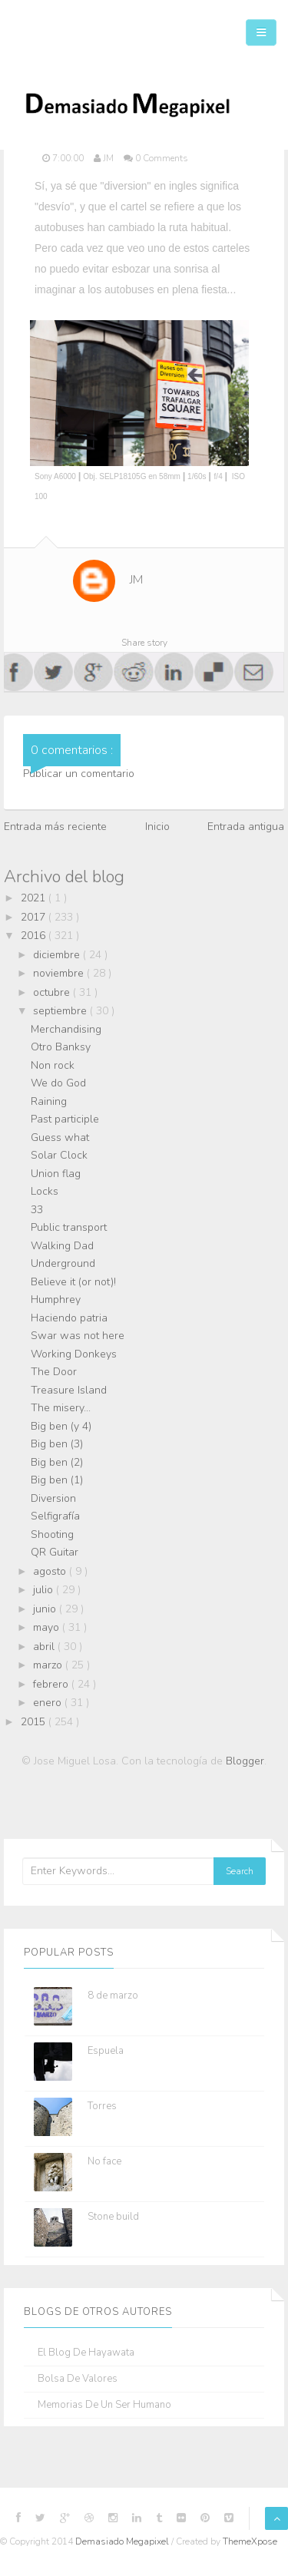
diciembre (58, 954)
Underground (63, 1263)
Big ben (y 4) (61, 1426)
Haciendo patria (69, 1318)
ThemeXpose (250, 2541)
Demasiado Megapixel (123, 2541)
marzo (49, 1665)
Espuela (106, 2051)
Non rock (52, 1065)
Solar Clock (59, 1155)
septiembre (61, 1011)
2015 (34, 1722)
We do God (58, 1083)
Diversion (53, 1498)
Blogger (245, 1761)
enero (49, 1702)
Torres (102, 2106)
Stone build (113, 2217)
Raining (49, 1101)
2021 (34, 898)
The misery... (61, 1407)
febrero (52, 1684)
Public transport (69, 1227)
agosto (51, 1571)
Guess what (60, 1137)
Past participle (65, 1119)
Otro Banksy (61, 1047)
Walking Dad (62, 1245)
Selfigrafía (55, 1516)
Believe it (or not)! (73, 1282)
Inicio (157, 826)
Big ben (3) (57, 1444)
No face (104, 2161)
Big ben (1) (57, 1480)
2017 (34, 917)
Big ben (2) (57, 1462)
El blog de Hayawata (86, 2352)
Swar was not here (77, 1335)
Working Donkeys (74, 1354)
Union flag (56, 1173)
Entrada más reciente (55, 826)
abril (45, 1646)
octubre (53, 992)
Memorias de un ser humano (104, 2405)
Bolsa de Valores (78, 2379)
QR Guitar (54, 1552)
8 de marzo (113, 1995)
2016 (34, 935)
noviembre (60, 973)
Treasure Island (69, 1390)
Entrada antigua (245, 826)
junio (46, 1609)
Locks (44, 1191)
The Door (54, 1371)
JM (136, 579)
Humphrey (56, 1299)
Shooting (52, 1534)
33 (37, 1209)
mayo (47, 1627)
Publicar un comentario (78, 773)
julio (44, 1589)
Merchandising (66, 1029)
